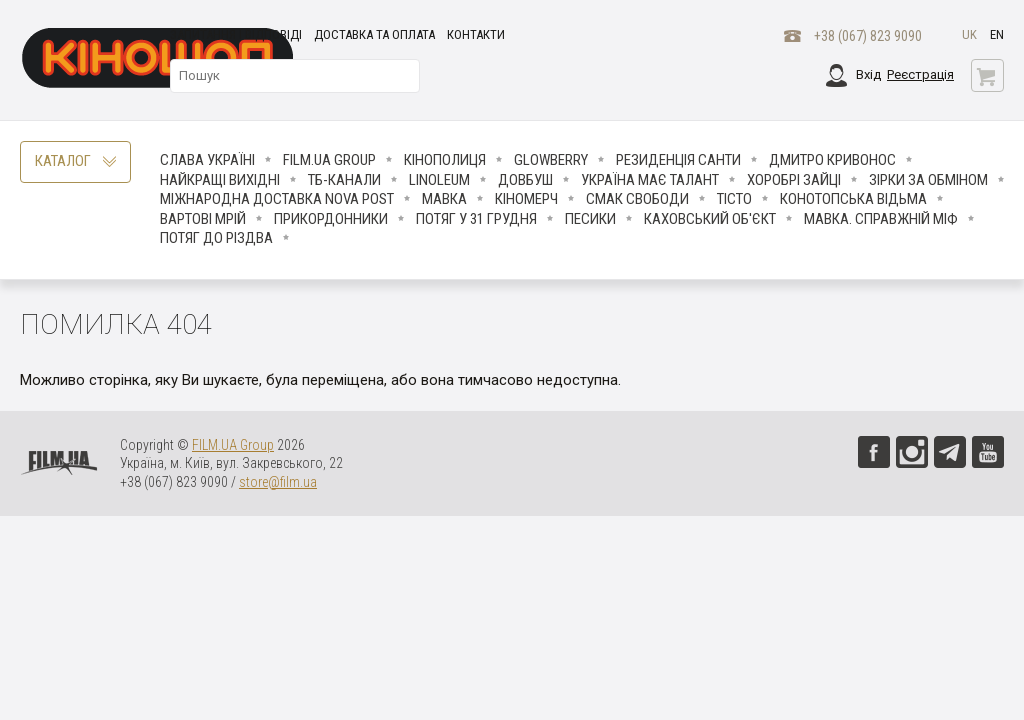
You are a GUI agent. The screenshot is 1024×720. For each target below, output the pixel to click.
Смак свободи (637, 199)
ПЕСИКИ (590, 219)
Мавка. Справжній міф (881, 219)
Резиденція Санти (678, 160)
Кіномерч (526, 199)
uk (969, 34)
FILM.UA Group (329, 160)
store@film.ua (278, 482)
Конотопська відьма (853, 199)
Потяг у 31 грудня (476, 219)
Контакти (476, 34)
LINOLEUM (439, 180)
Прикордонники (331, 219)
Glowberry (551, 160)
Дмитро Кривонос (832, 160)
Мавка (444, 199)
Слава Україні (207, 160)
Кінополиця (445, 160)
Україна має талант (650, 180)
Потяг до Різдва (216, 238)
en (997, 34)
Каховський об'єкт (710, 219)
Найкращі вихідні (220, 180)
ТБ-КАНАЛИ (344, 180)
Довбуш (525, 180)
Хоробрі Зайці (794, 180)
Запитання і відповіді (236, 34)
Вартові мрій (203, 219)
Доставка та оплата (374, 34)
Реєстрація (920, 74)
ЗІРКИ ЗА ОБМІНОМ (928, 180)
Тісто (734, 199)
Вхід (868, 74)
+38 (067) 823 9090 (868, 36)
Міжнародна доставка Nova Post (277, 199)
